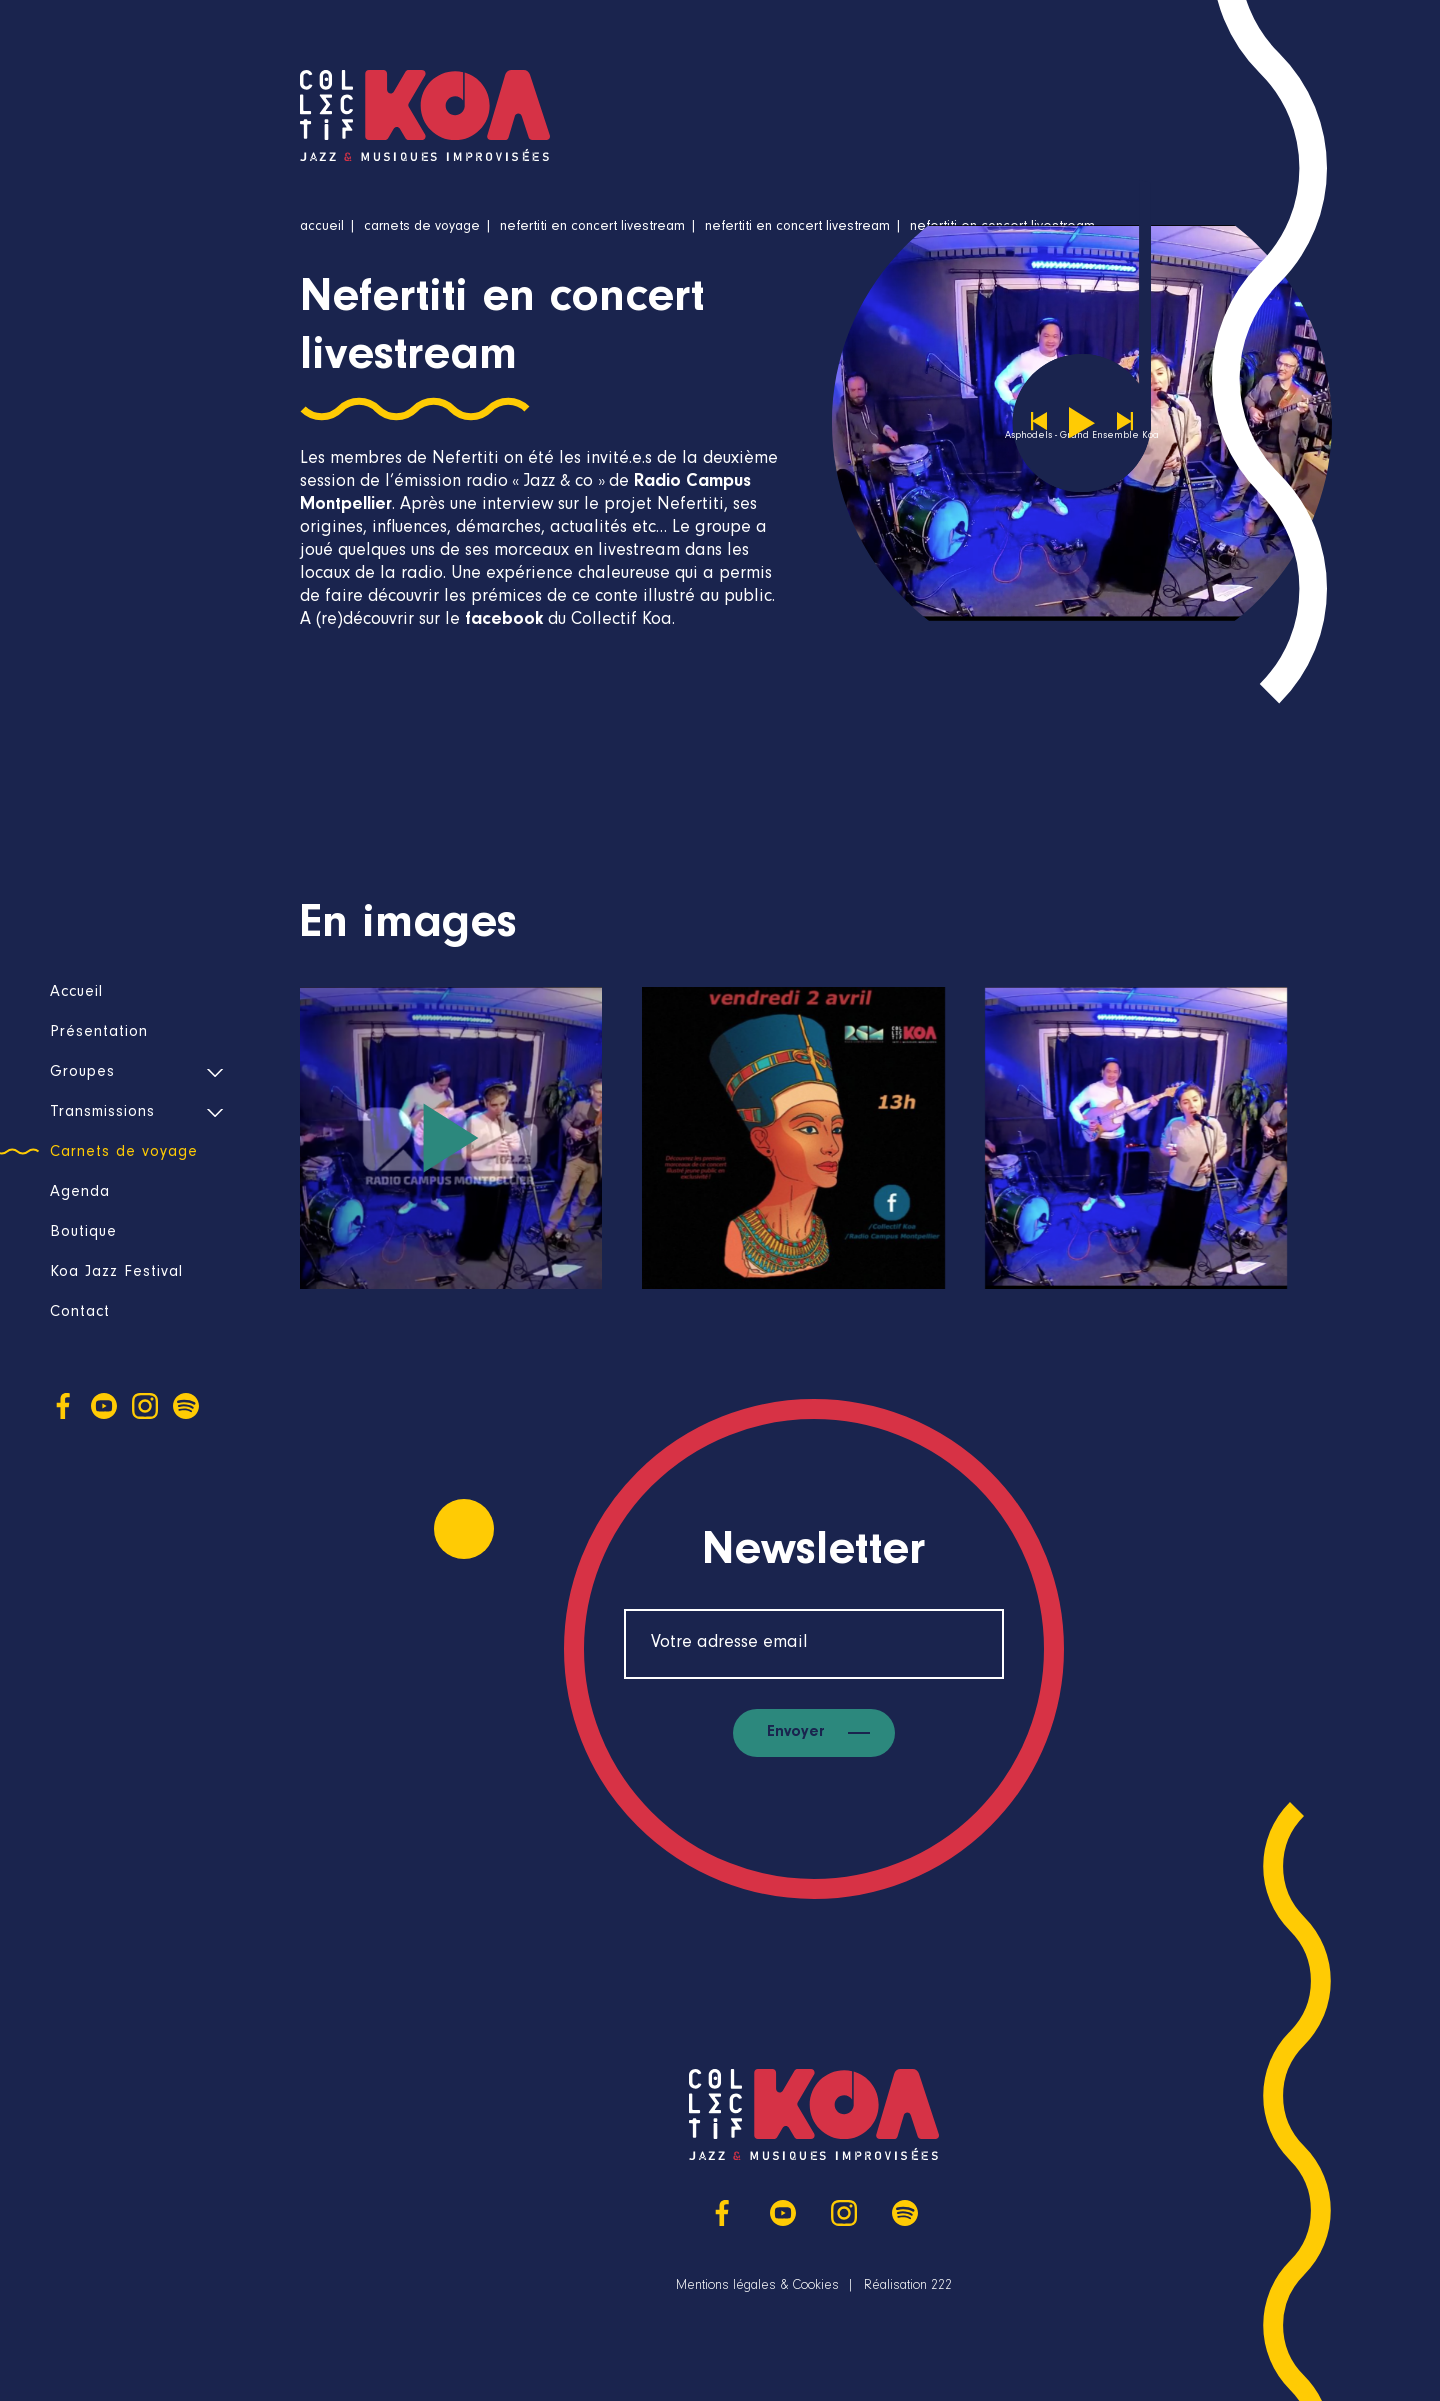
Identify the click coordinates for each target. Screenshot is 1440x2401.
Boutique (83, 1233)
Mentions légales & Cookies (757, 2287)
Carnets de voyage (124, 1153)
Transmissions (102, 1113)
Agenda (80, 1193)
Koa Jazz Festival (116, 1273)
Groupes (82, 1073)
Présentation (99, 1033)
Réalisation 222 (908, 2287)
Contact (80, 1313)
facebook (504, 621)
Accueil (76, 993)
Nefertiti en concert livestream (592, 228)
